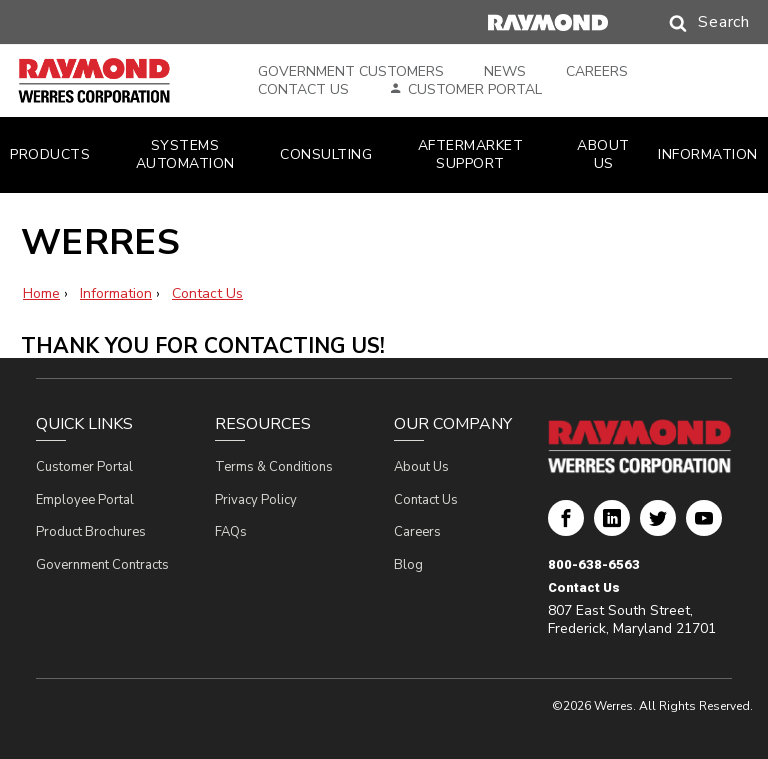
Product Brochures (91, 532)
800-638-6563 (594, 564)
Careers (597, 72)
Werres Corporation (566, 526)
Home (41, 293)
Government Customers (351, 72)
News (505, 72)
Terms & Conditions (274, 467)
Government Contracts (102, 565)
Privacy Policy (256, 500)
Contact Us (303, 90)
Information (116, 293)
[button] (690, 23)
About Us (421, 467)
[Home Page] (118, 81)
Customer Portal (475, 90)
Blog (408, 565)
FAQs (231, 532)
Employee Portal (85, 500)
